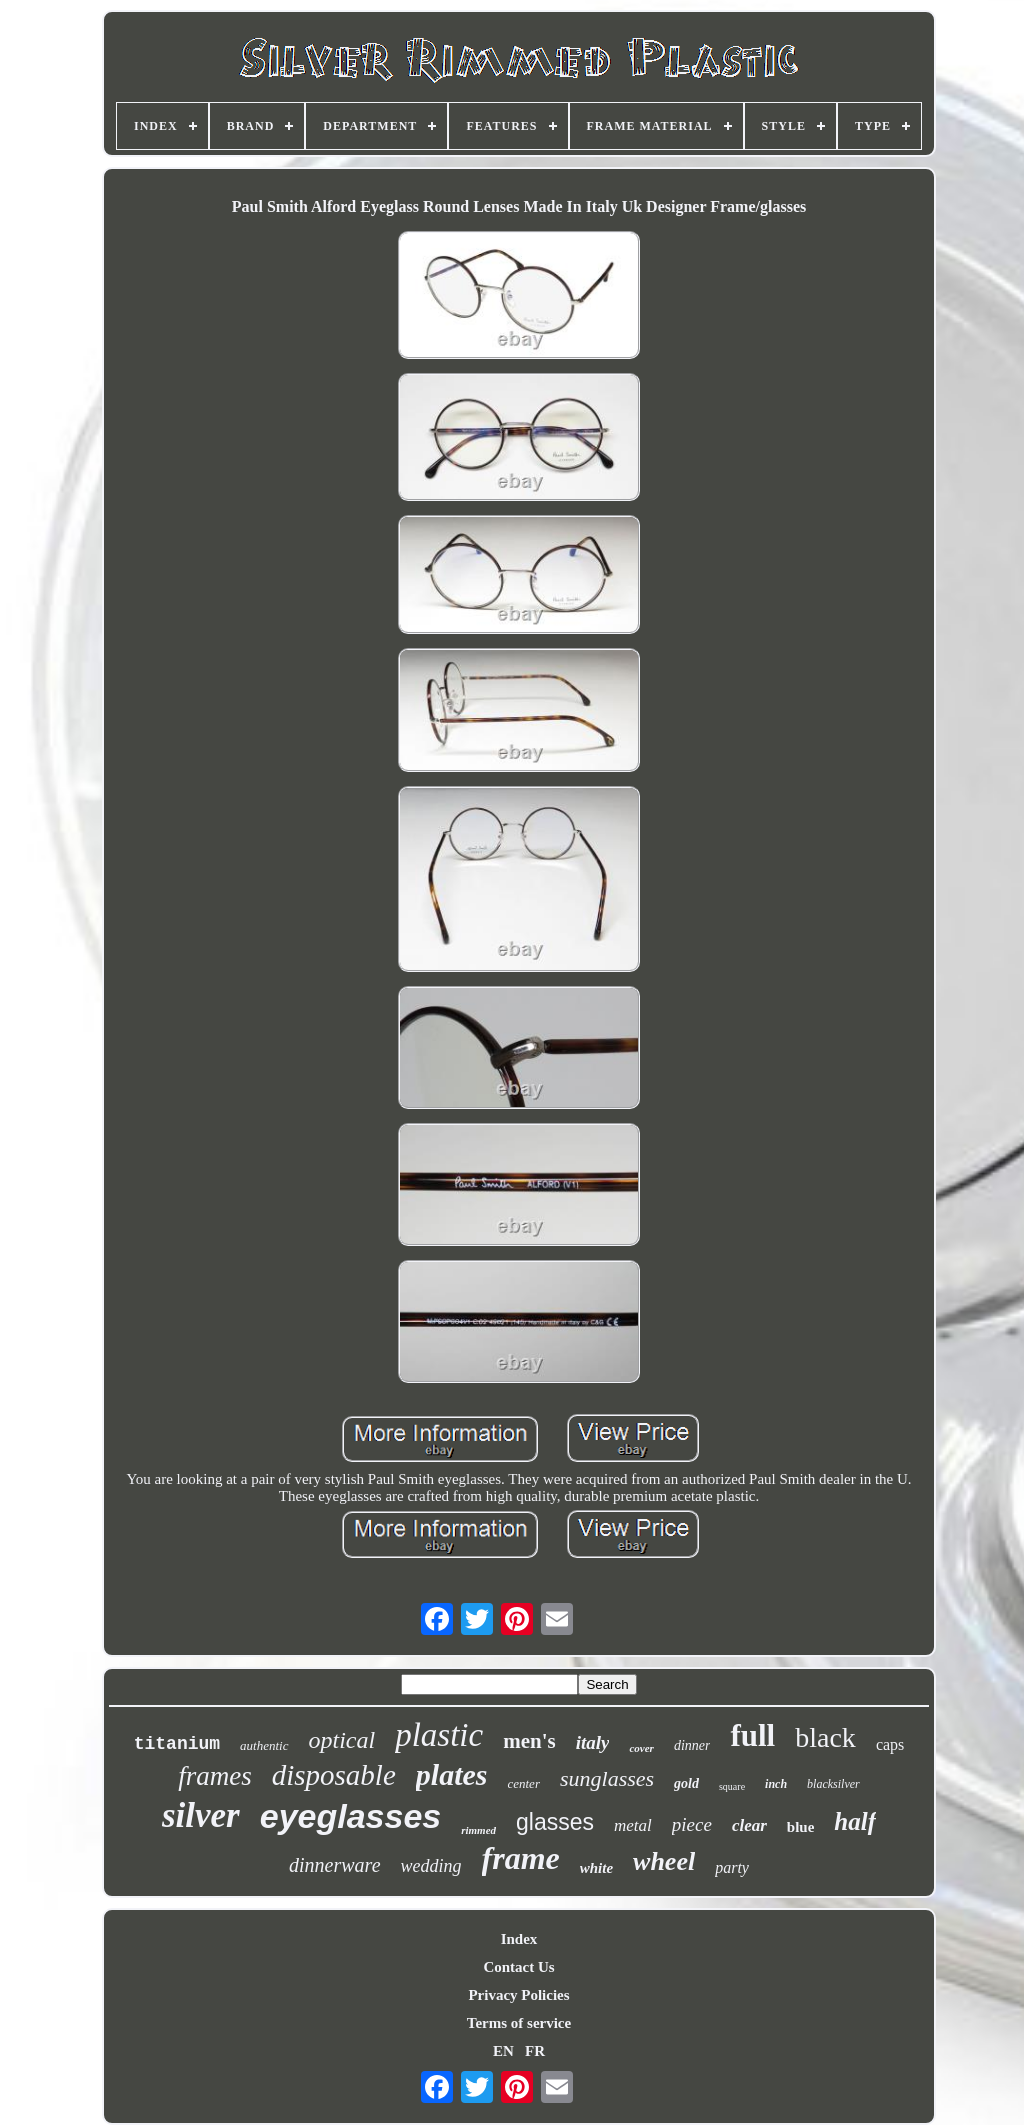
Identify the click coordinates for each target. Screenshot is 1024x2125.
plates (452, 1774)
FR (535, 2051)
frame (521, 1858)
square (732, 1786)
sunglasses (607, 1778)
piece (692, 1824)
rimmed (478, 1830)
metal (633, 1825)
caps (890, 1744)
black (825, 1737)
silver (201, 1815)
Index (519, 1939)
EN (503, 2051)
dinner (692, 1745)
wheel (664, 1861)
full (752, 1735)
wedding (431, 1866)
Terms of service (519, 2023)
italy (593, 1742)
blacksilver (833, 1784)
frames (215, 1776)
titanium (177, 1744)
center (523, 1783)
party (732, 1867)
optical (342, 1740)
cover (641, 1748)
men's (529, 1741)
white (596, 1868)
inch (776, 1784)
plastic (439, 1735)
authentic (264, 1745)
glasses (555, 1822)
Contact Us (518, 1967)
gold (686, 1783)
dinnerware (334, 1865)
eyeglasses (351, 1816)
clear (749, 1825)
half (855, 1821)
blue (801, 1827)
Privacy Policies (518, 1995)
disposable (334, 1775)
